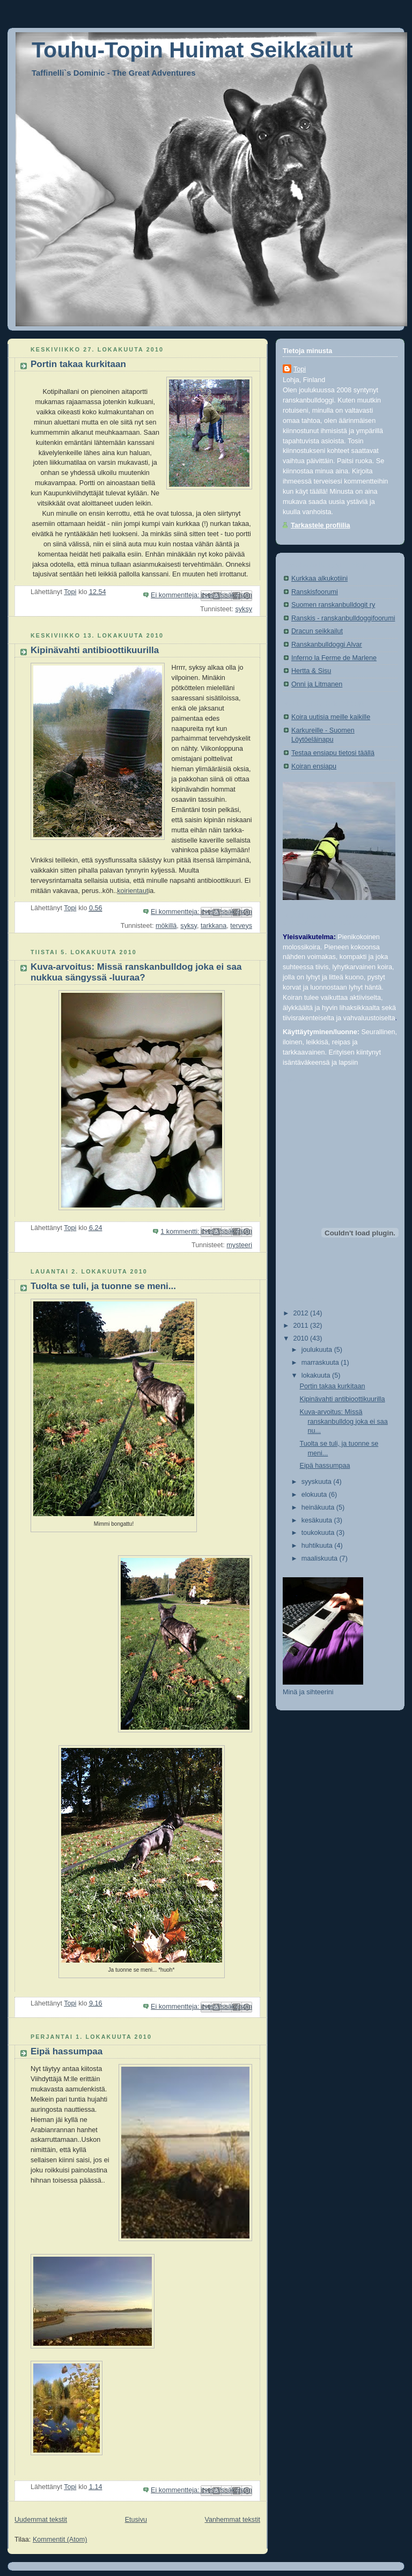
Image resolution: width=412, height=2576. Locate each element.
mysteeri (239, 1245)
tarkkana (213, 926)
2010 (302, 1338)
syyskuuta (317, 1481)
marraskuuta (321, 1362)
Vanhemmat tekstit (233, 2519)
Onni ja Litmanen (316, 684)
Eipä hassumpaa (66, 2051)
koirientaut (132, 891)
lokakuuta (316, 1375)
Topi (299, 369)
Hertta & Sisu (311, 671)
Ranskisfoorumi (314, 592)
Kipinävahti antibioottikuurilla (95, 650)
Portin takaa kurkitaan (78, 364)
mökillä (166, 926)
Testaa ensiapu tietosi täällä (332, 753)
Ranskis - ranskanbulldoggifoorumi (343, 618)
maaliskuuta (320, 1558)
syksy (243, 609)
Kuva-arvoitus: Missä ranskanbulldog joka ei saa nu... (344, 1421)
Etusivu (136, 2519)
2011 (302, 1325)
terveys (241, 926)
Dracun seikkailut (317, 631)
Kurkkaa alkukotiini (319, 578)
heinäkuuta (318, 1507)
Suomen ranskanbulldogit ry (333, 605)
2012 (302, 1313)
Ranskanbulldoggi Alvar (326, 644)
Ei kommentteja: (176, 595)
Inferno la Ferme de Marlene (334, 658)
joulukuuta (317, 1349)
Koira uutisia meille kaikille (330, 717)
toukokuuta (318, 1532)
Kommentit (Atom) (60, 2539)
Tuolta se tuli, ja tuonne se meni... (103, 1286)
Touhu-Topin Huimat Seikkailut (192, 50)
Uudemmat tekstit (40, 2519)
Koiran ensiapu (313, 766)
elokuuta (315, 1494)
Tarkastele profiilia (320, 525)
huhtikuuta (318, 1545)
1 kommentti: (180, 1231)
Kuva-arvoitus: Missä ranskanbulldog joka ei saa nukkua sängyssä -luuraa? (136, 972)
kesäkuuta (317, 1520)
